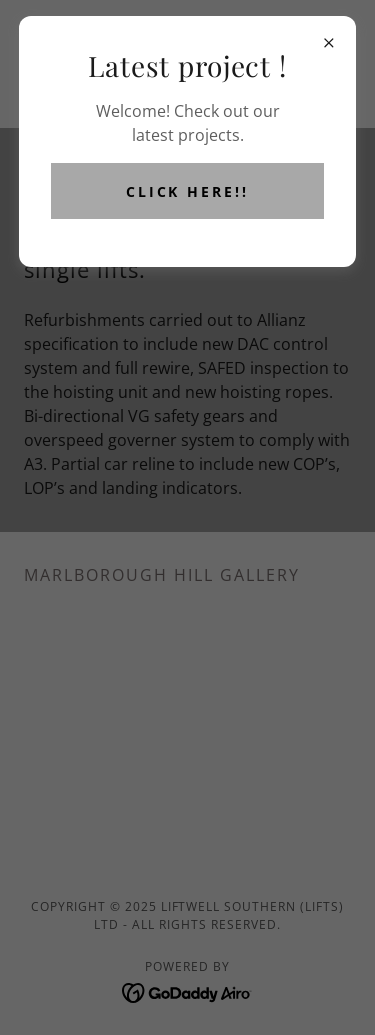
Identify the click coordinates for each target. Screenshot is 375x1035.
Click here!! (188, 191)
